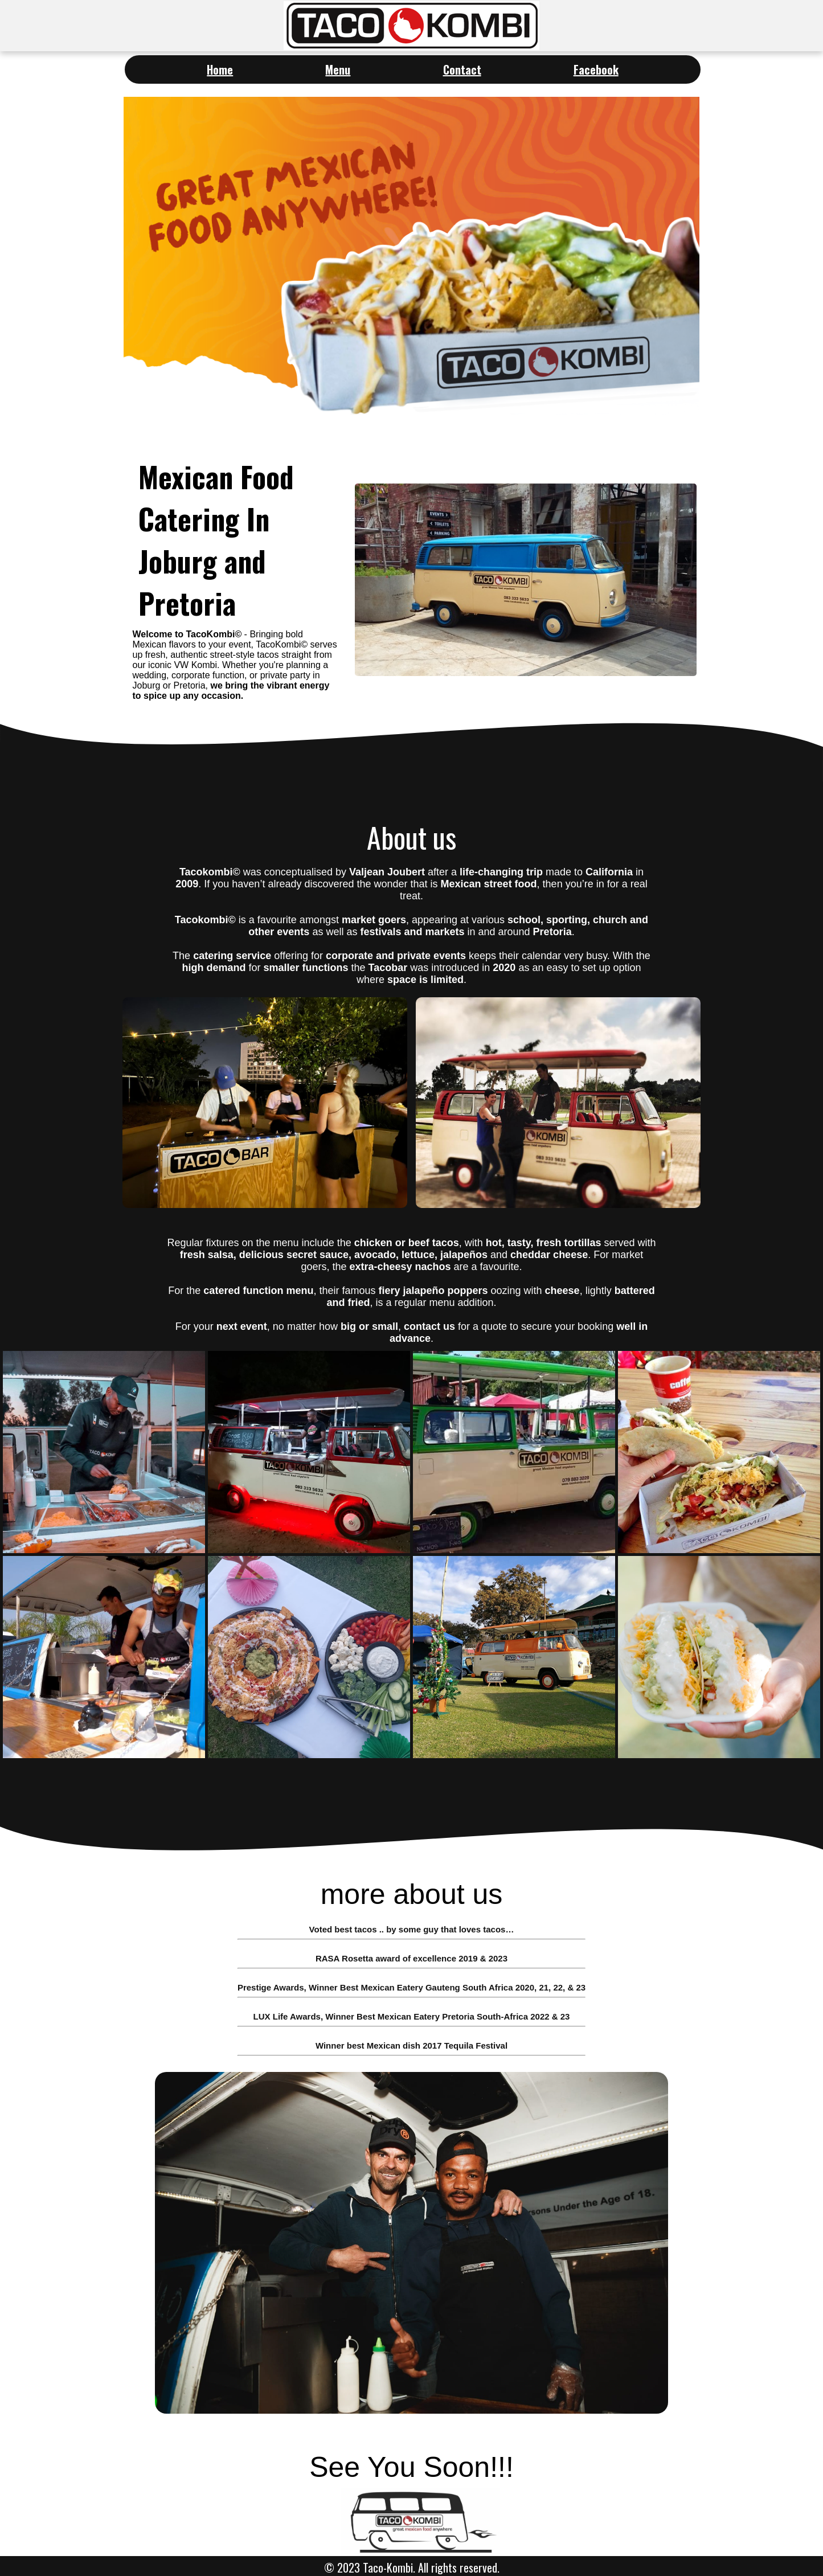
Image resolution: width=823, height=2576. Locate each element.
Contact (462, 69)
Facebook (596, 69)
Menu (337, 69)
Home (220, 69)
